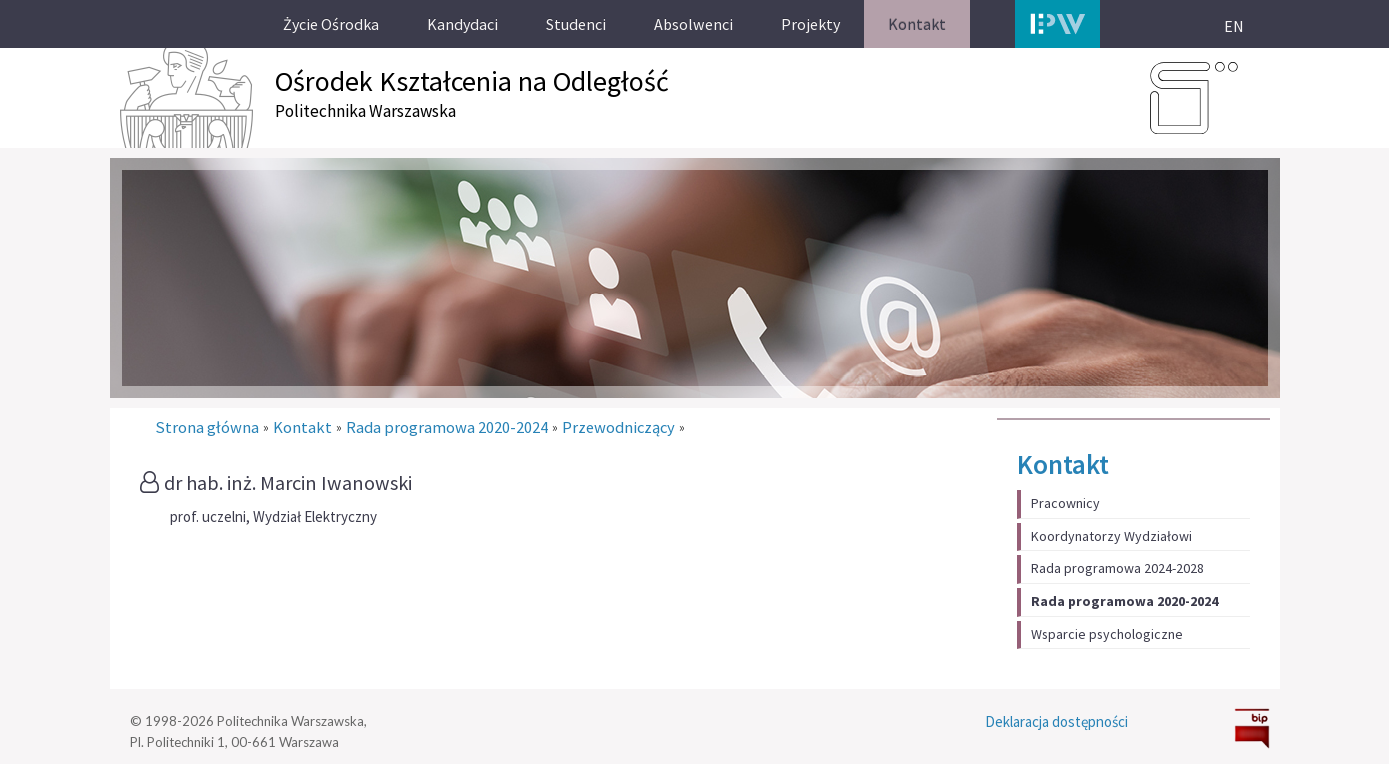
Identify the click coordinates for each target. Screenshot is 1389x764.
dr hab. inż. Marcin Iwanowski (288, 483)
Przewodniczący (618, 427)
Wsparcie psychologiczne (1107, 634)
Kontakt (1063, 464)
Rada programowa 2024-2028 (1117, 568)
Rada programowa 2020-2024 (1124, 601)
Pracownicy (1065, 503)
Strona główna (207, 427)
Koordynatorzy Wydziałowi (1111, 536)
